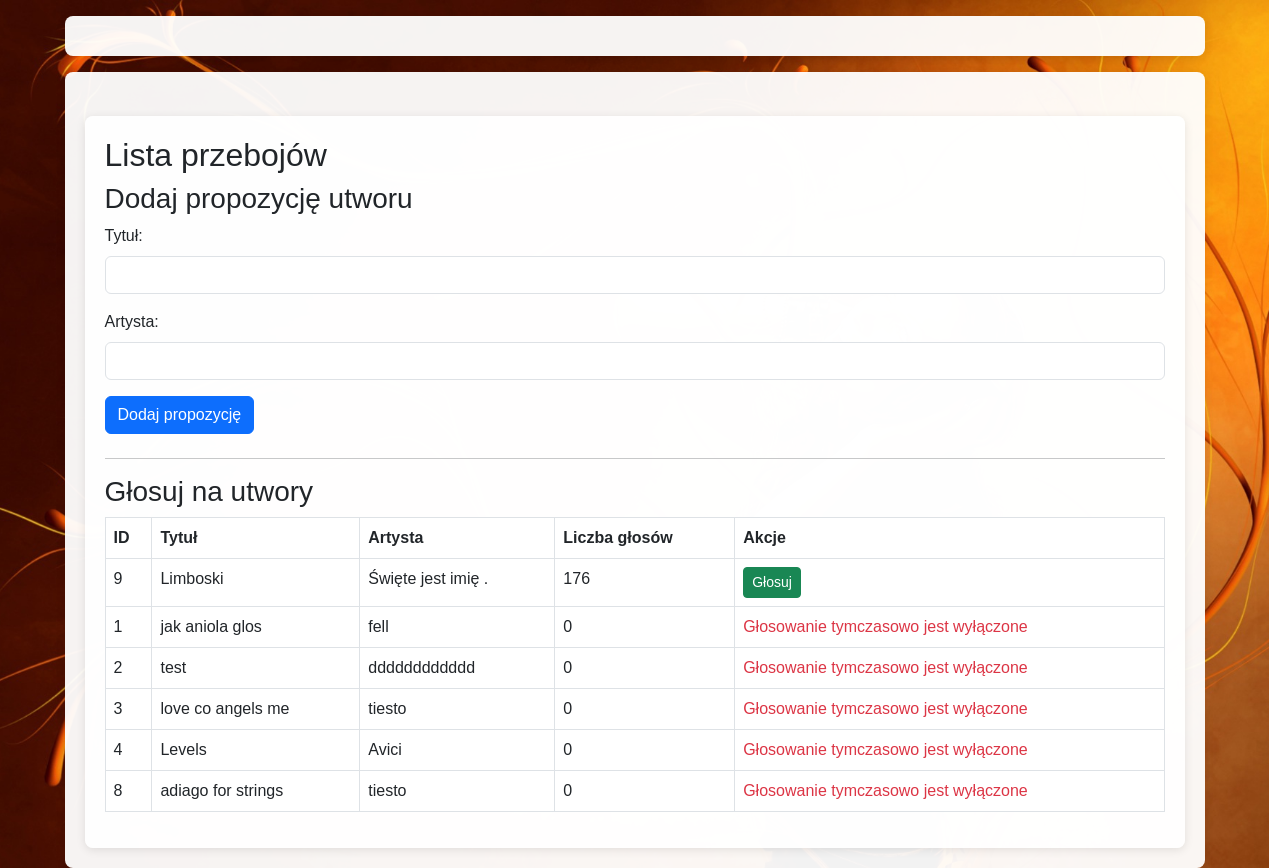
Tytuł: (124, 235)
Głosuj (772, 582)
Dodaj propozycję (180, 414)
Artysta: (132, 321)
